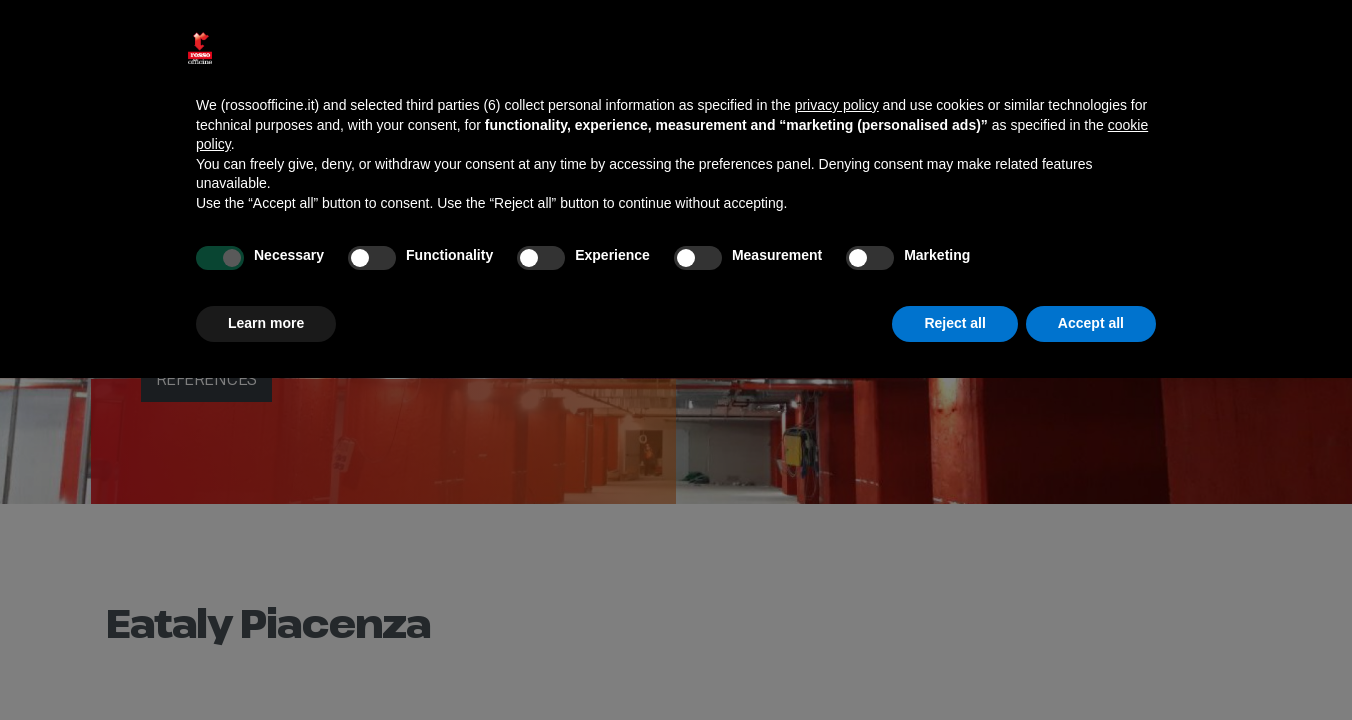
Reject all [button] (954, 323)
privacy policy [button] (837, 105)
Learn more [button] (266, 323)
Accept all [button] (1091, 323)
